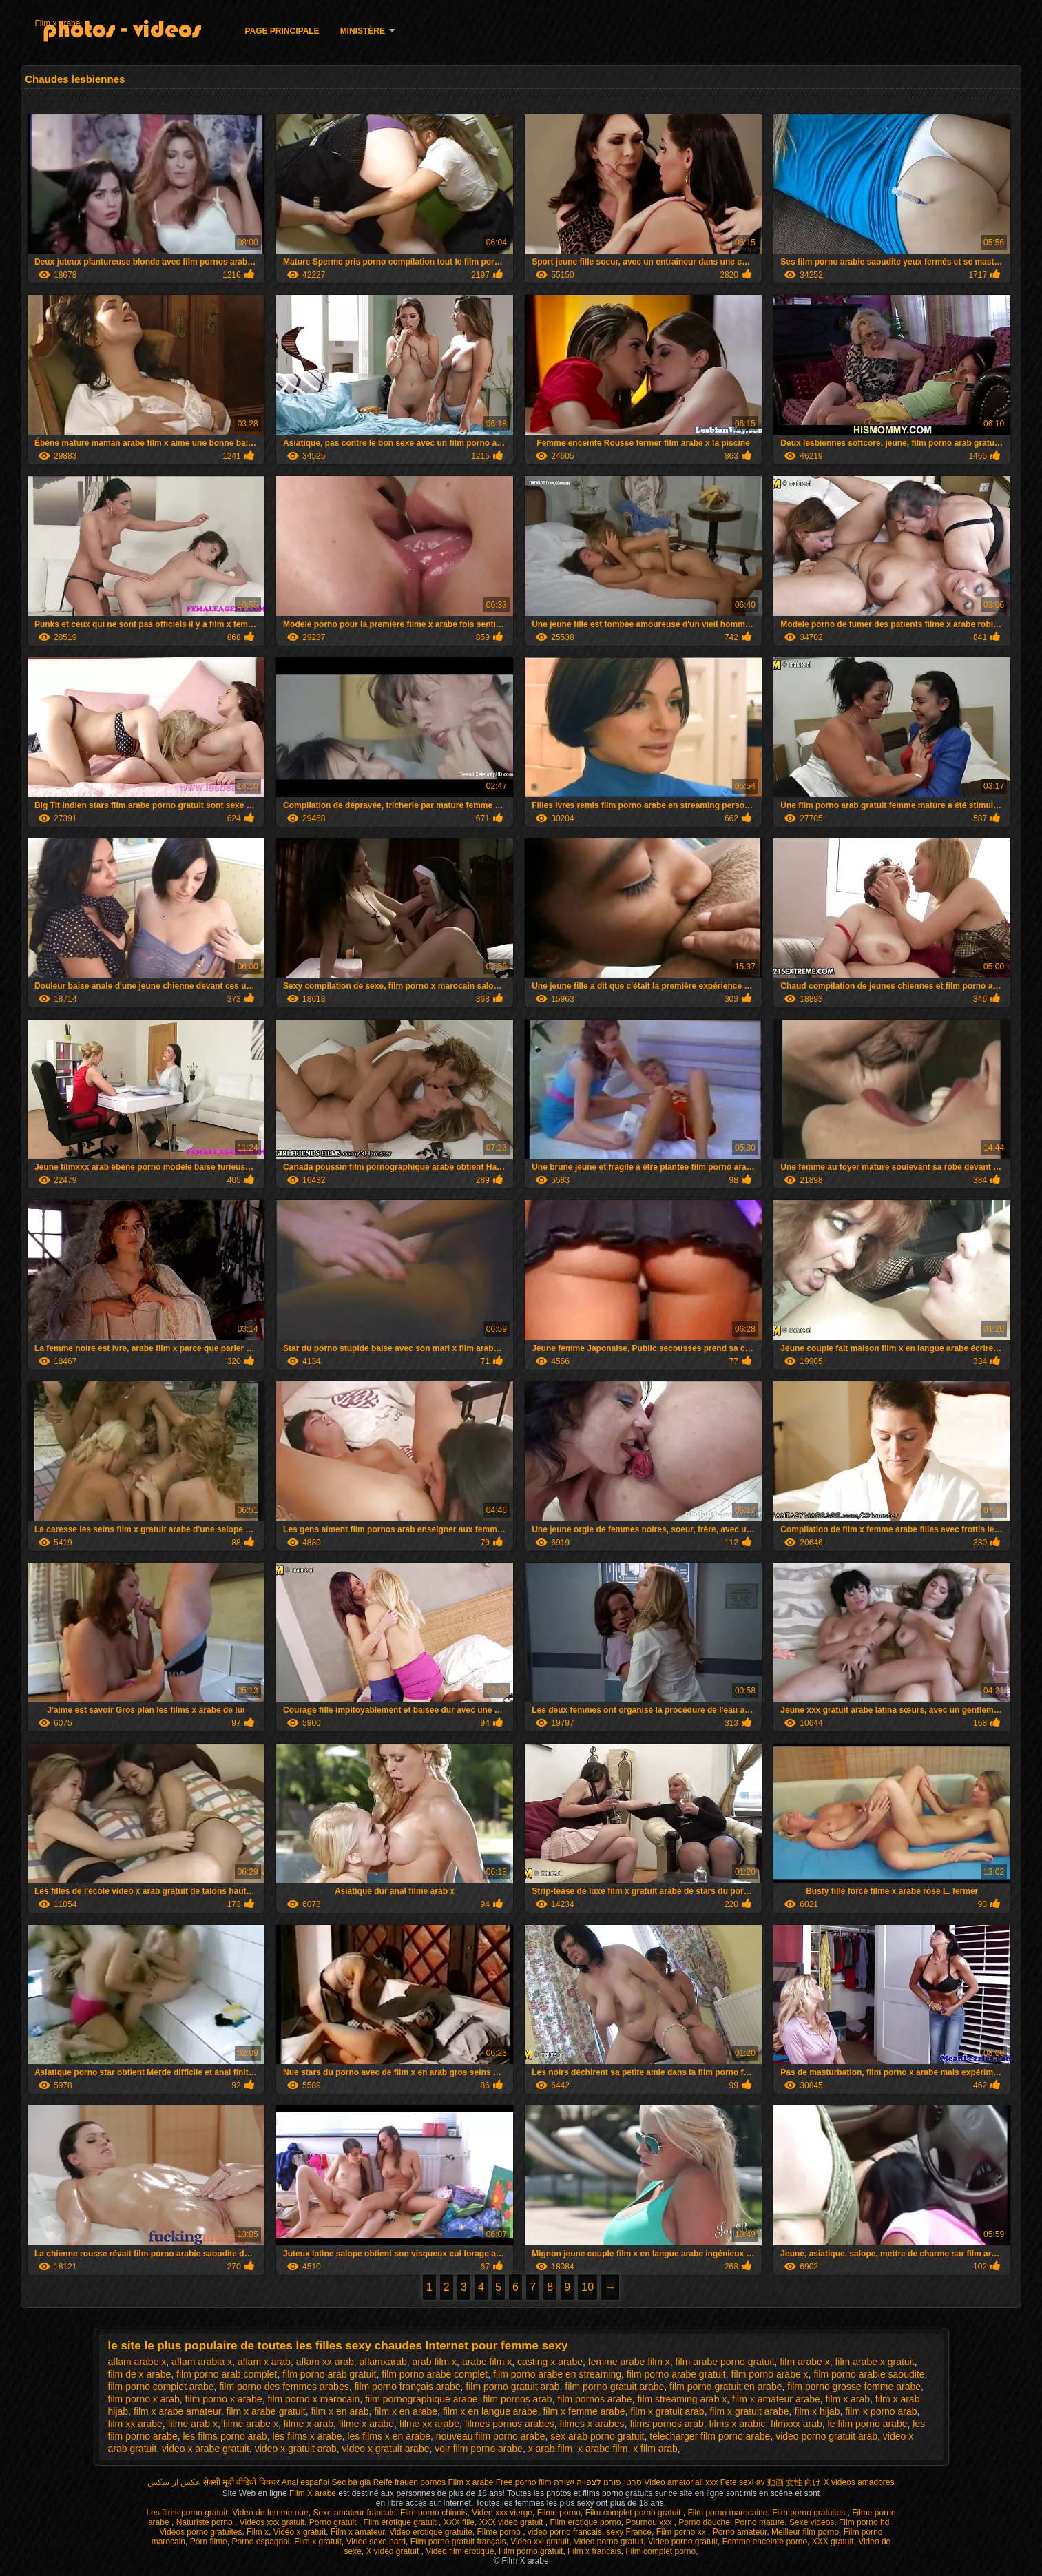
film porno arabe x (770, 2374)
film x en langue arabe (490, 2411)
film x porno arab (881, 2411)
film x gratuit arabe (749, 2411)
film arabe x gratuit (874, 2361)
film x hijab (817, 2411)
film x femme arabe (584, 2411)
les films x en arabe (388, 2436)
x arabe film (602, 2448)
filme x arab (308, 2423)
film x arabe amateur (177, 2411)
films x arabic (737, 2423)
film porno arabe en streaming (557, 2374)
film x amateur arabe (776, 2398)
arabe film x (487, 2361)
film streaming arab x (682, 2398)
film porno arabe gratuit (676, 2374)
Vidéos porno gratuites (201, 2532)
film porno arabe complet (435, 2374)
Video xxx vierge (502, 2512)
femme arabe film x (629, 2361)
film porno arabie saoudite (868, 2374)
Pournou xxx (649, 2522)
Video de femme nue (270, 2512)
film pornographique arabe (421, 2398)
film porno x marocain (313, 2398)
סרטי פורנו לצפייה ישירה (598, 2482)
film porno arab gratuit (329, 2374)
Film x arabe (57, 23)
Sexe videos (811, 2522)
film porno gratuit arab (512, 2386)
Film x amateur (358, 2532)
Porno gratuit (334, 2522)
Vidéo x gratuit (299, 2532)
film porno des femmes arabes (283, 2386)
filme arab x (193, 2423)
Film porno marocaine (727, 2512)
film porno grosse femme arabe (854, 2386)
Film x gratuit (318, 2541)
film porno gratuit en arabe (725, 2386)
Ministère (362, 31)
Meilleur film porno (805, 2532)
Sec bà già (351, 2482)
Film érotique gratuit (401, 2522)
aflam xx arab (325, 2361)
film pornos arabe (594, 2398)
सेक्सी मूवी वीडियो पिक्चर (241, 2482)
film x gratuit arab (667, 2411)
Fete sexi (737, 2482)
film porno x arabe (223, 2398)
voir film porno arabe (479, 2448)
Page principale (281, 31)
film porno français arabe (407, 2386)
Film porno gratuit (531, 2551)
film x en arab (339, 2411)
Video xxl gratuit (539, 2541)
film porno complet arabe (161, 2386)
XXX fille (459, 2522)
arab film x (435, 2361)
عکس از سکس (173, 2482)
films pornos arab (666, 2423)
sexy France (629, 2532)
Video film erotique (460, 2551)
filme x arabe (366, 2423)
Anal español (305, 2482)
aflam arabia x (201, 2361)
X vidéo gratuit (393, 2551)
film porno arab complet (226, 2374)
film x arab (847, 2398)
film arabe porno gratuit (725, 2361)
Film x (258, 2532)
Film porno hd (865, 2522)
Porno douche (704, 2522)
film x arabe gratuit (266, 2411)
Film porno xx (682, 2532)
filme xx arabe (429, 2423)
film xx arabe (135, 2423)
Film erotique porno (585, 2522)
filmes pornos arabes (509, 2423)
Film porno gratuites (809, 2512)
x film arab (655, 2448)
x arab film (550, 2448)
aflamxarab (382, 2361)
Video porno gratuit (608, 2541)
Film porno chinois (433, 2512)
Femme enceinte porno (764, 2541)
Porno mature (760, 2522)
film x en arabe (405, 2411)
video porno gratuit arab (826, 2436)
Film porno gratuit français (458, 2541)
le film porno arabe (868, 2423)
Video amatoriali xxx (681, 2482)
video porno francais (565, 2532)
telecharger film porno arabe (709, 2436)
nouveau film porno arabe (490, 2436)
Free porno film (524, 2482)
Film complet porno (660, 2551)
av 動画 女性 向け (789, 2482)
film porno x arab (144, 2398)
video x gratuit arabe (386, 2448)
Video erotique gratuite (430, 2532)
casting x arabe (550, 2361)
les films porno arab (225, 2436)
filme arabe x (250, 2423)
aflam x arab (264, 2361)
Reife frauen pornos (409, 2482)
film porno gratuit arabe (614, 2386)
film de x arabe (139, 2374)
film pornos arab (517, 2398)
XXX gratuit (833, 2541)
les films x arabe (307, 2436)
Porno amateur (740, 2532)
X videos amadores (859, 2482)
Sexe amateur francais (354, 2512)
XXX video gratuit (512, 2522)
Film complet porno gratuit (634, 2512)
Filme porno (559, 2512)
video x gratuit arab (296, 2448)
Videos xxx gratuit (272, 2522)
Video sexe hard (376, 2541)
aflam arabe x (137, 2361)
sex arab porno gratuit (597, 2436)
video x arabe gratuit (205, 2448)
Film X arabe (313, 2493)
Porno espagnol (260, 2541)
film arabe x (804, 2361)
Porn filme (208, 2541)
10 (587, 2287)
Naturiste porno (205, 2522)
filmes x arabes (591, 2423)
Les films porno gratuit (186, 2512)
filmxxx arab (796, 2423)
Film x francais (594, 2551)
